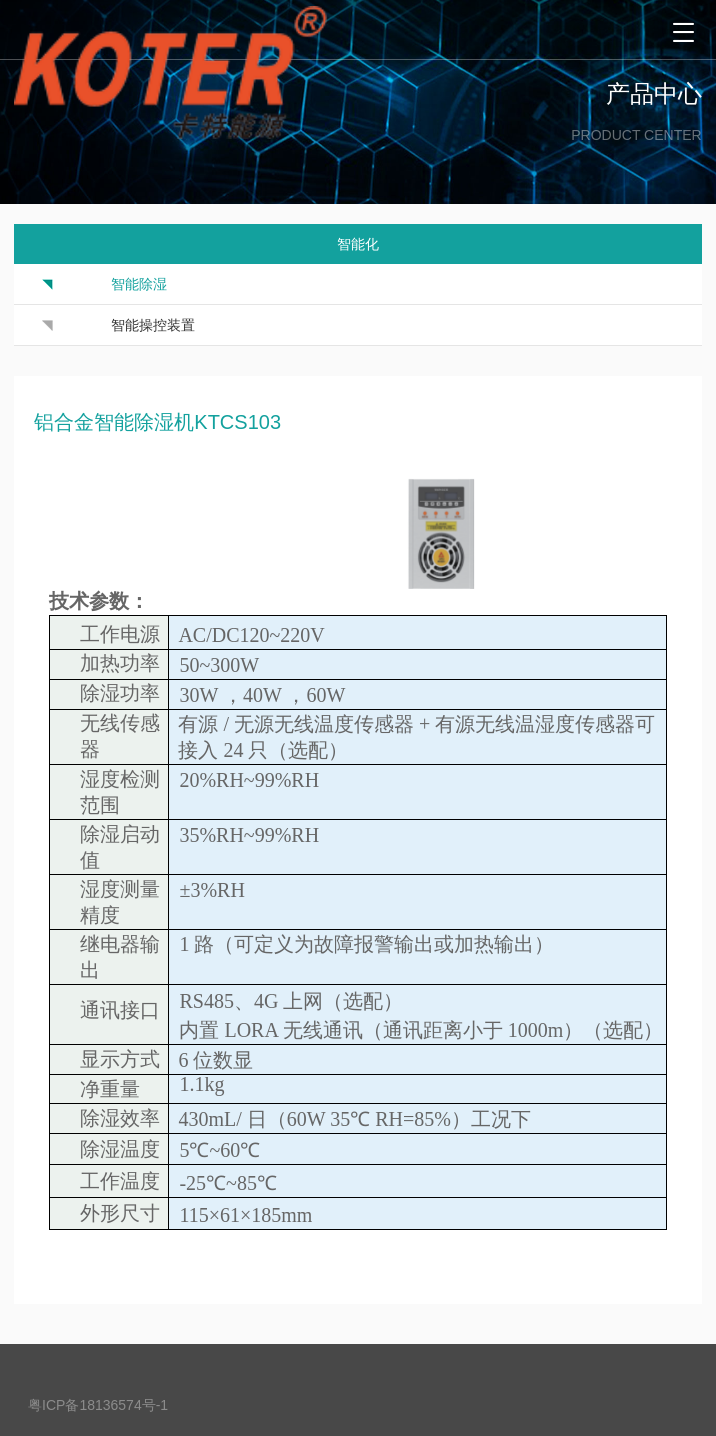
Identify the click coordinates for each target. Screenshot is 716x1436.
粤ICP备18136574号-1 (98, 1405)
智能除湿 (139, 284)
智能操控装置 (153, 325)
